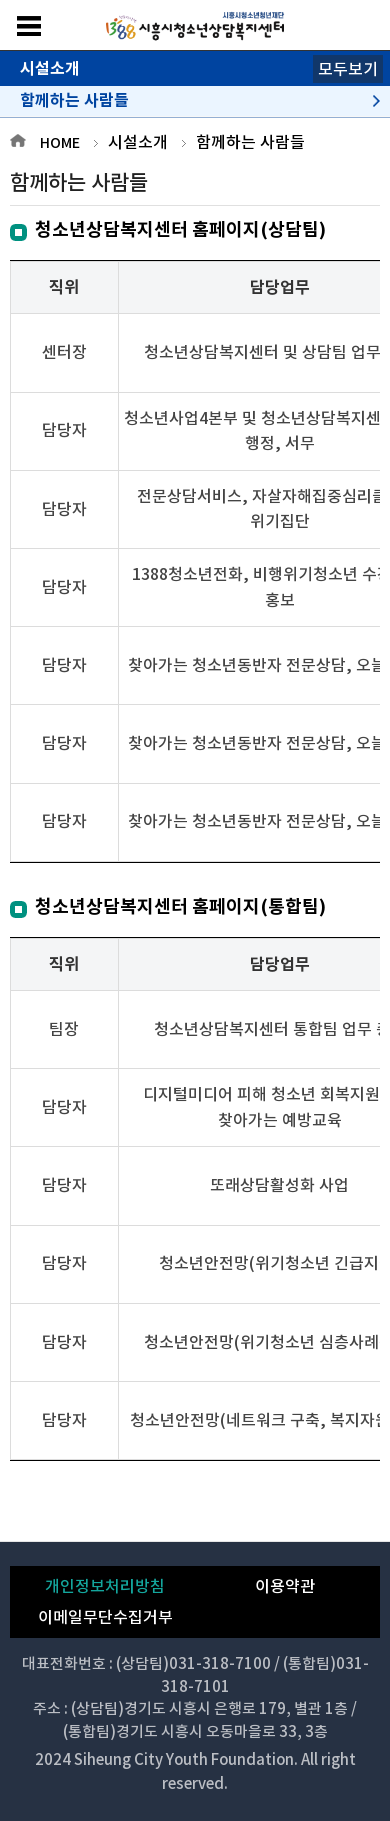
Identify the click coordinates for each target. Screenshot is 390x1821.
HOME (60, 143)
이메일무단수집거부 (105, 1617)
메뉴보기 (29, 26)
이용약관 (285, 1586)
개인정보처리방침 (105, 1586)
